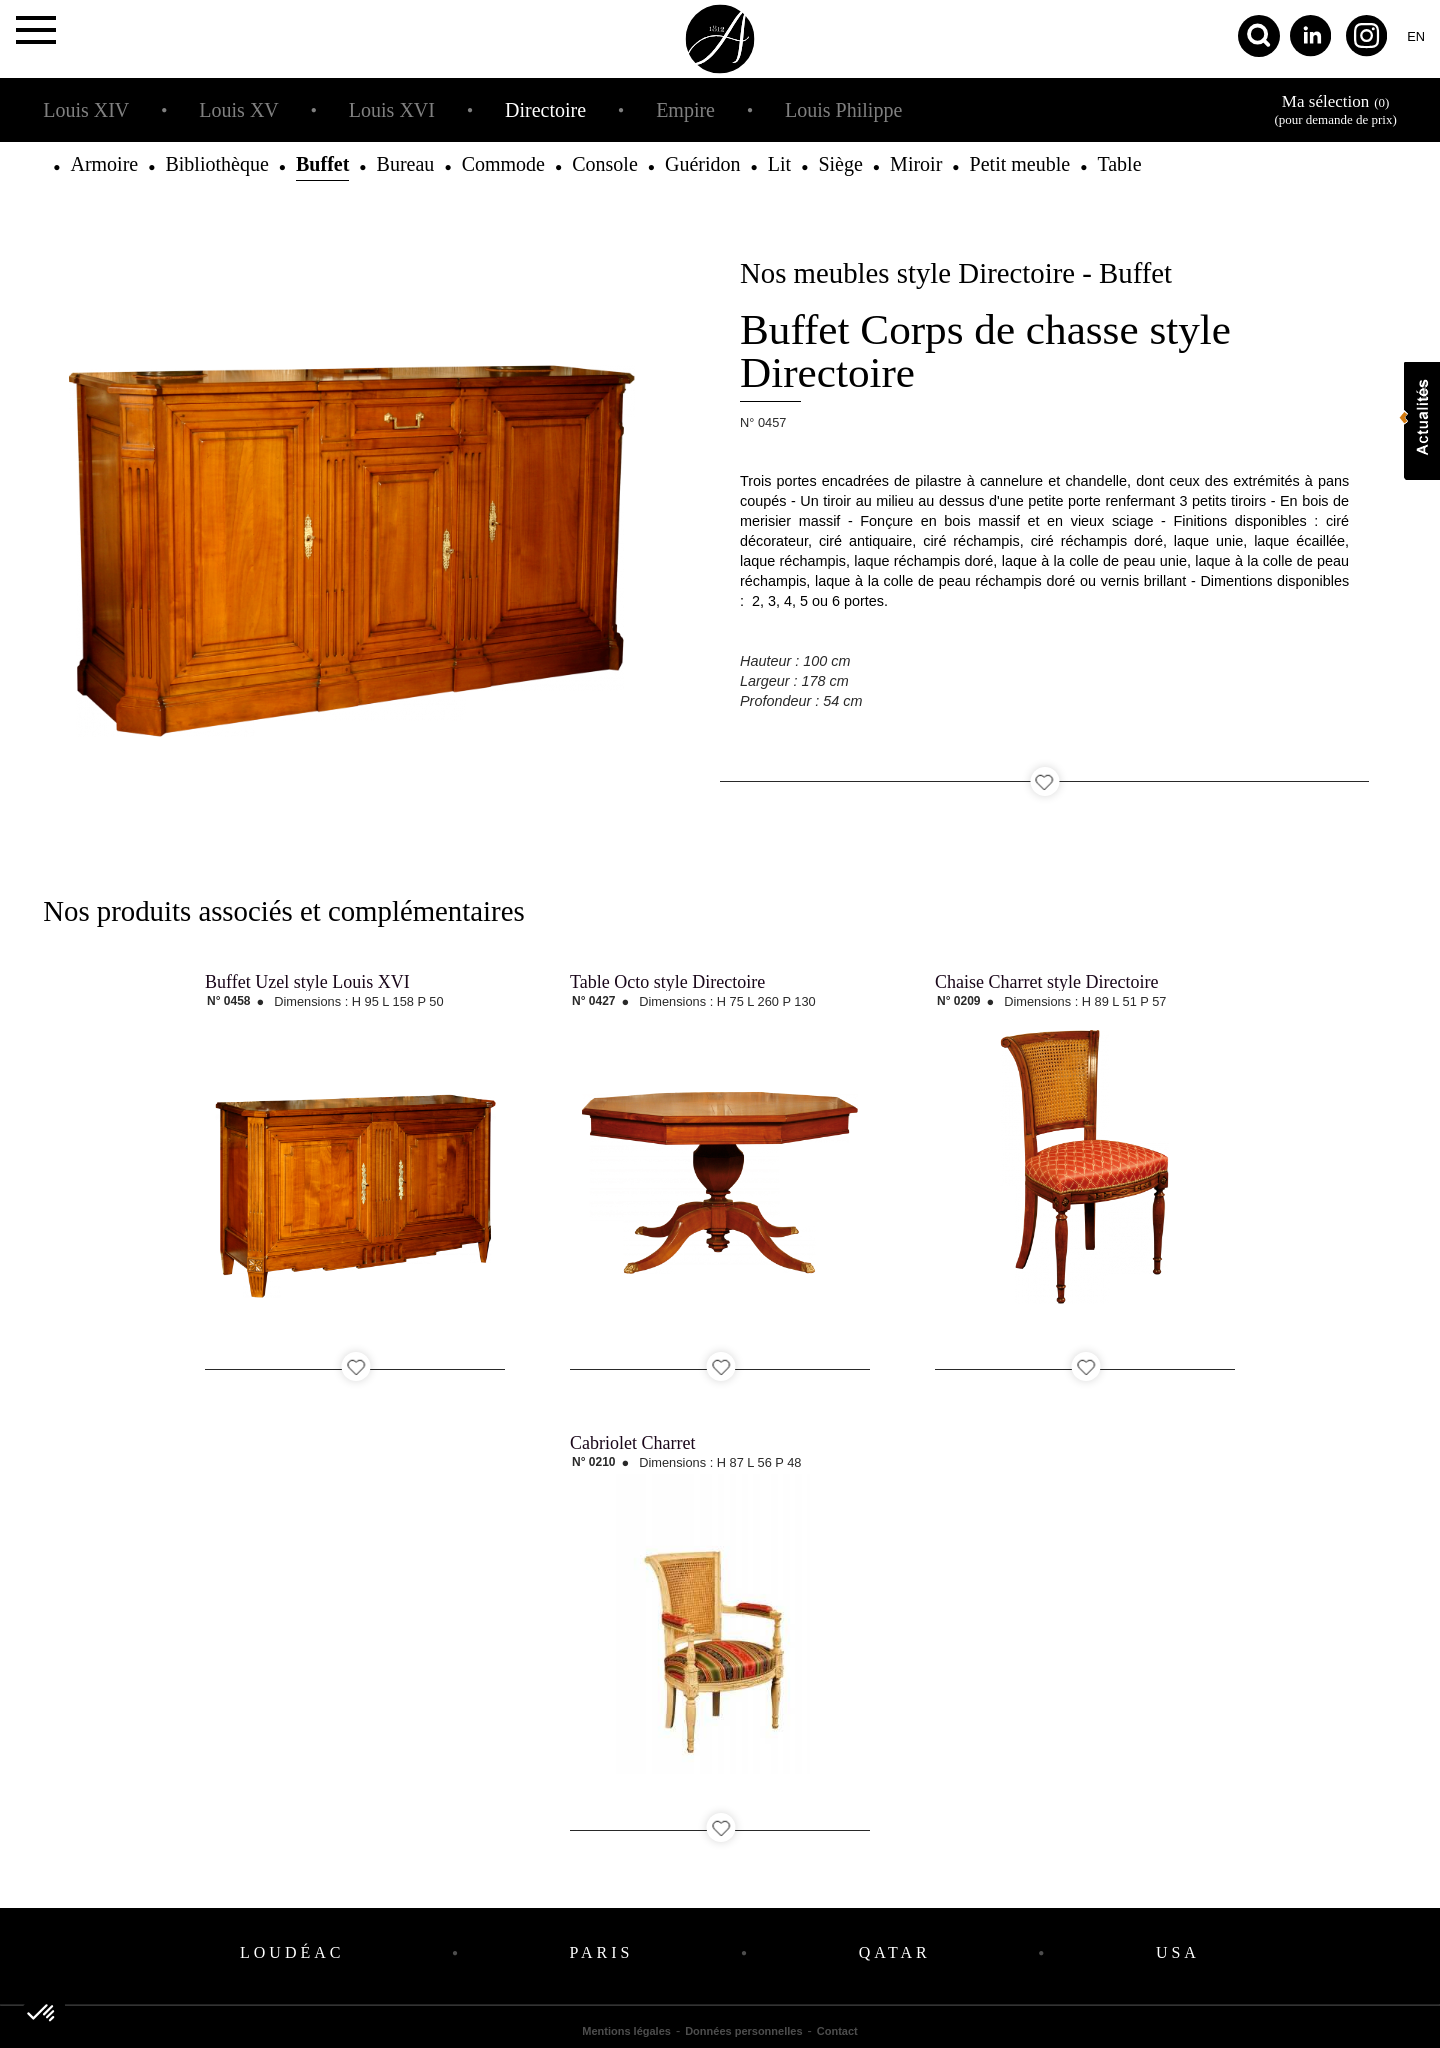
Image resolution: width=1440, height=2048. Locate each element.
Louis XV (238, 110)
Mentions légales (626, 2031)
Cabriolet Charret (632, 1443)
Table (1119, 164)
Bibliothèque (216, 164)
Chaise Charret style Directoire (1046, 982)
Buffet (322, 164)
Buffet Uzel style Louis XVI (307, 982)
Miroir (916, 164)
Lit (779, 164)
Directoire (545, 110)
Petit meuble (1020, 164)
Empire (685, 110)
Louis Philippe (843, 110)
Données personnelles (743, 2031)
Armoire (104, 164)
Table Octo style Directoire (667, 982)
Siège (840, 164)
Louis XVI (392, 110)
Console (605, 164)
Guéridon (703, 164)
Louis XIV (86, 110)
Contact (837, 2031)
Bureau (406, 164)
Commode (503, 164)
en (1416, 36)
